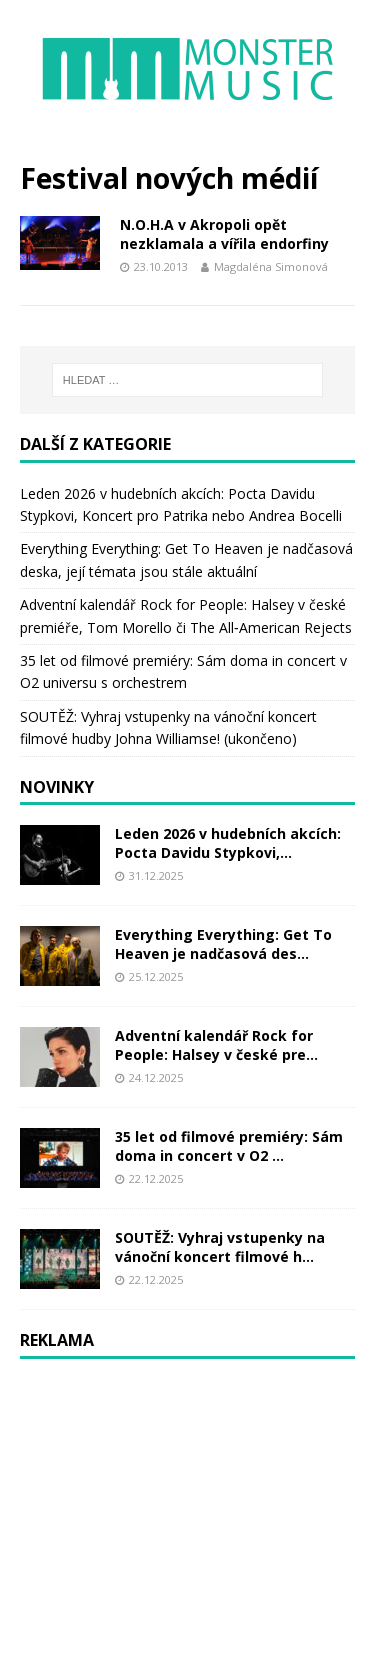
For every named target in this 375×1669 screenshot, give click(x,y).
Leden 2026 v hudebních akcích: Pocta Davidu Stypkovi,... (228, 842)
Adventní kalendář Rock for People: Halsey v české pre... (216, 1044)
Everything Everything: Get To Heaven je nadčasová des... (223, 943)
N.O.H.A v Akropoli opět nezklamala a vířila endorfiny (224, 233)
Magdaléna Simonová (271, 266)
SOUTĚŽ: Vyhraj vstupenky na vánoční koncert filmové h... (220, 1246)
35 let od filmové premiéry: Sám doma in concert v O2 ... (229, 1145)
